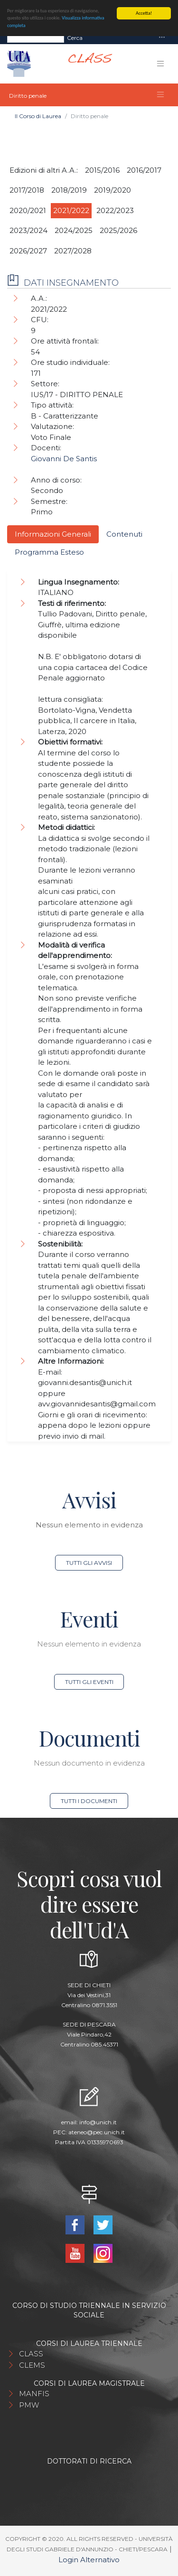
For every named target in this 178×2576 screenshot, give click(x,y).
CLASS (31, 2353)
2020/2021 (27, 210)
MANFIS (34, 2393)
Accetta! (144, 13)
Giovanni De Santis (64, 458)
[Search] (35, 38)
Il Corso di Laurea (38, 116)
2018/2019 (69, 190)
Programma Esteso (49, 552)
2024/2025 (74, 230)
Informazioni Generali (53, 534)
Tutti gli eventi (89, 1681)
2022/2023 (115, 210)
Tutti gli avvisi (89, 1562)
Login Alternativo (89, 2559)
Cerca (75, 37)
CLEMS (32, 2365)
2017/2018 (26, 190)
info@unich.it (98, 2122)
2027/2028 (73, 250)
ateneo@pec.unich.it (96, 2132)
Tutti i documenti (89, 1800)
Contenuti (124, 534)
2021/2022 (71, 210)
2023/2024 (28, 230)
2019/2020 (112, 190)
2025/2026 (118, 230)
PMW (29, 2404)
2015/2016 (102, 170)
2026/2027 (28, 250)
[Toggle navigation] (162, 37)
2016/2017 (144, 170)
